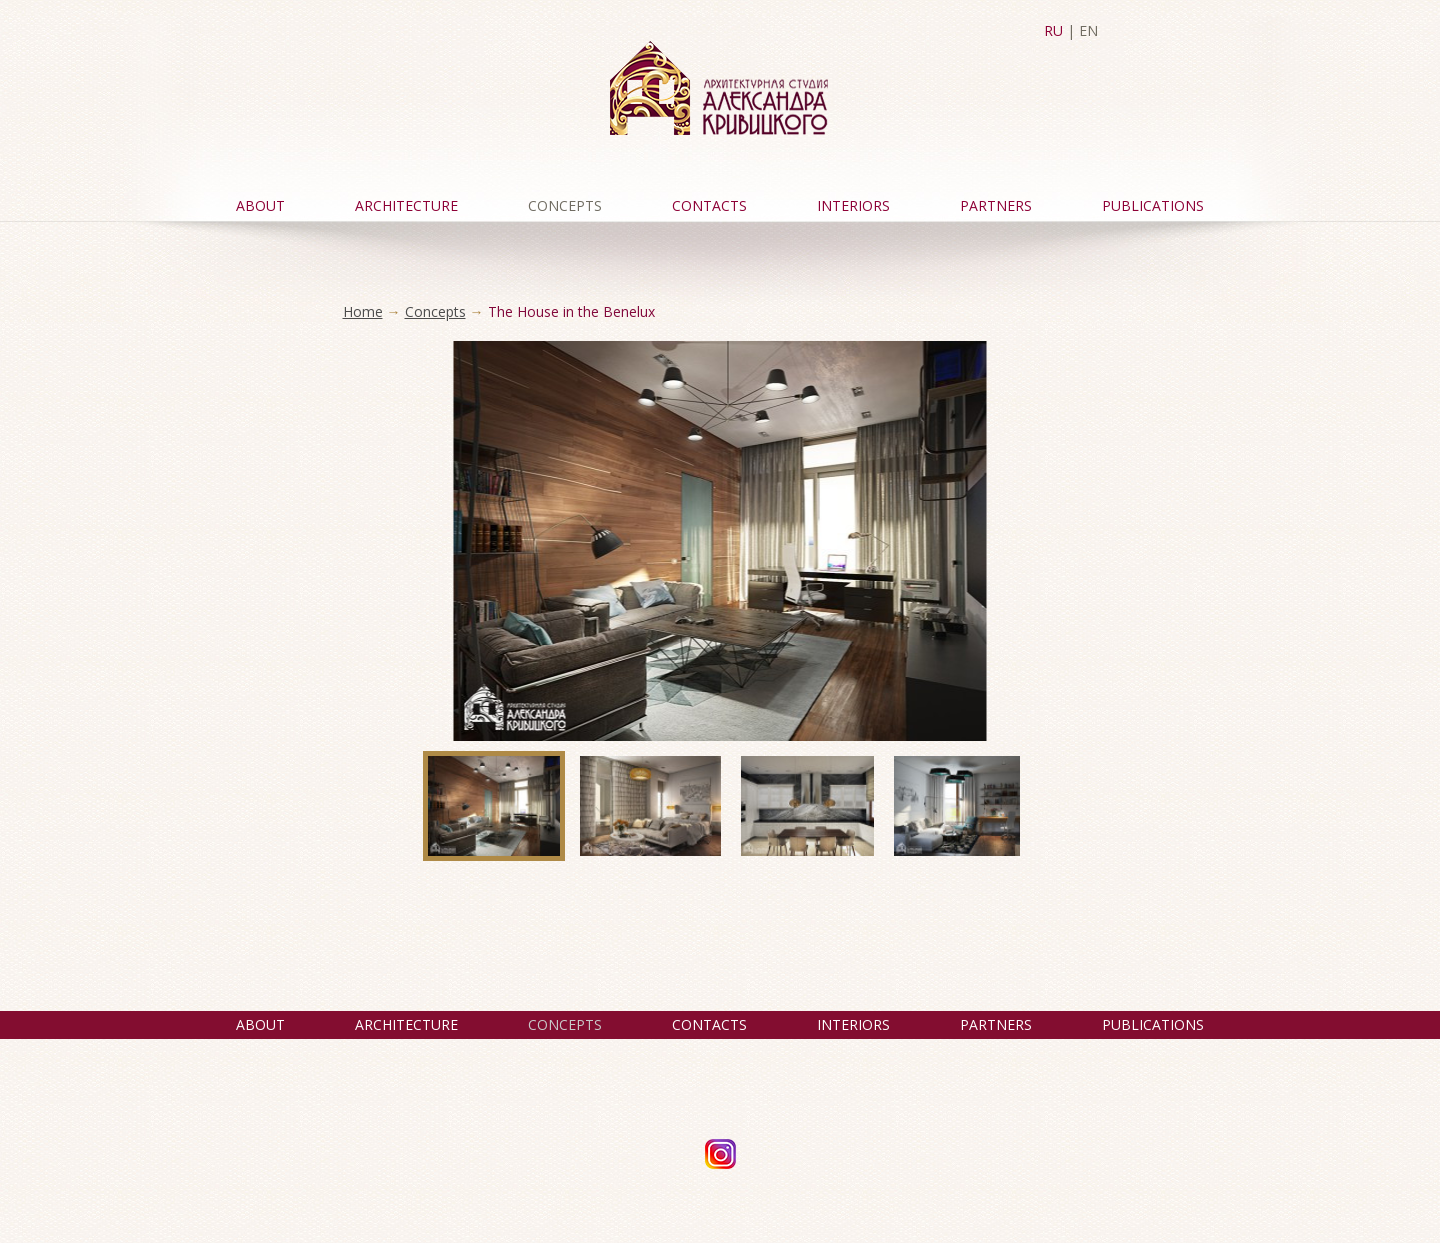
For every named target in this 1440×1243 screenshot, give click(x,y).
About (260, 205)
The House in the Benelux (571, 311)
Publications (1153, 205)
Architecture (406, 205)
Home (363, 311)
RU (1053, 30)
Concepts (565, 205)
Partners (996, 205)
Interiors (853, 205)
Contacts (709, 205)
